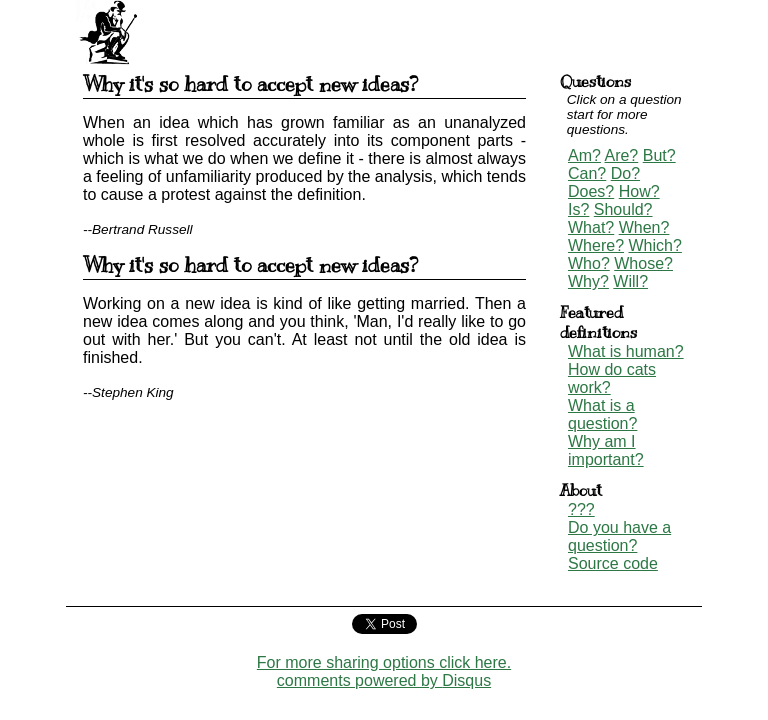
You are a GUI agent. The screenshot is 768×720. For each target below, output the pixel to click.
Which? (654, 245)
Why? (588, 281)
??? (581, 509)
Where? (596, 245)
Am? (584, 155)
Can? (587, 173)
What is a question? (602, 414)
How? (639, 191)
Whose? (643, 263)
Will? (630, 281)
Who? (589, 263)
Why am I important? (606, 450)
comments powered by (384, 680)
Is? (578, 209)
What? (591, 227)
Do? (625, 173)
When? (644, 227)
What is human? (626, 351)
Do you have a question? (619, 536)
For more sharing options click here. (384, 662)
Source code (613, 563)
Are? (621, 155)
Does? (591, 191)
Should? (623, 209)
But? (659, 155)
